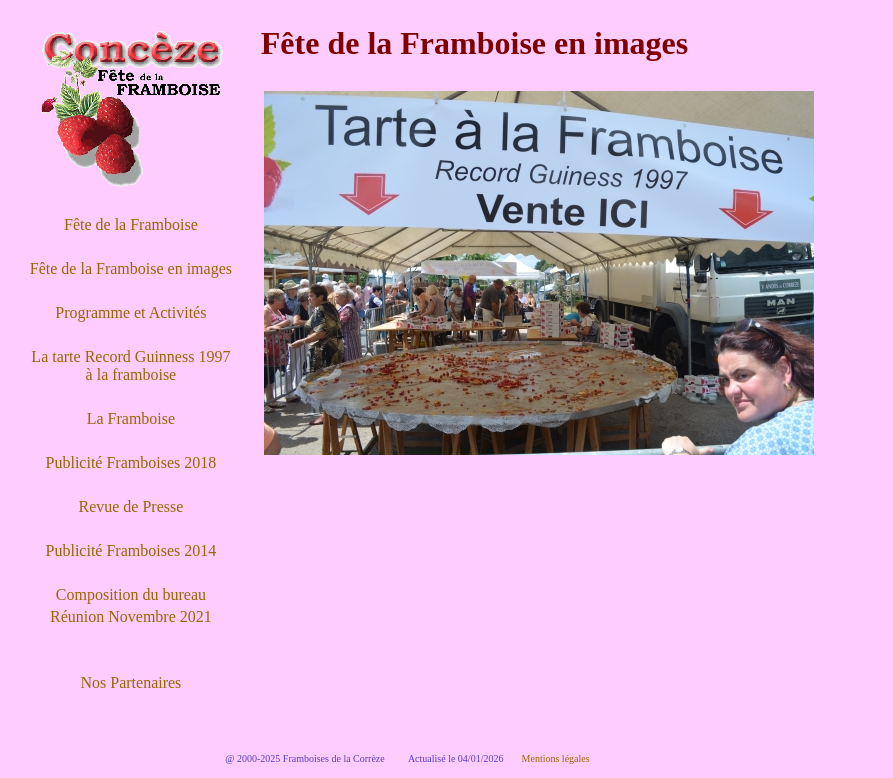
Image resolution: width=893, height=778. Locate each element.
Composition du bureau (131, 594)
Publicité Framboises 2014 (131, 550)
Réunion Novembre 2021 (131, 616)
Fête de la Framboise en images (131, 268)
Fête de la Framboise (131, 224)
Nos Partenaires (130, 682)
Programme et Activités (130, 312)
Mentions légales (556, 758)
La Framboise (131, 418)
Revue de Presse (130, 506)
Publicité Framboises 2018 (131, 462)
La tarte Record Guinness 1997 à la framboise (130, 365)
